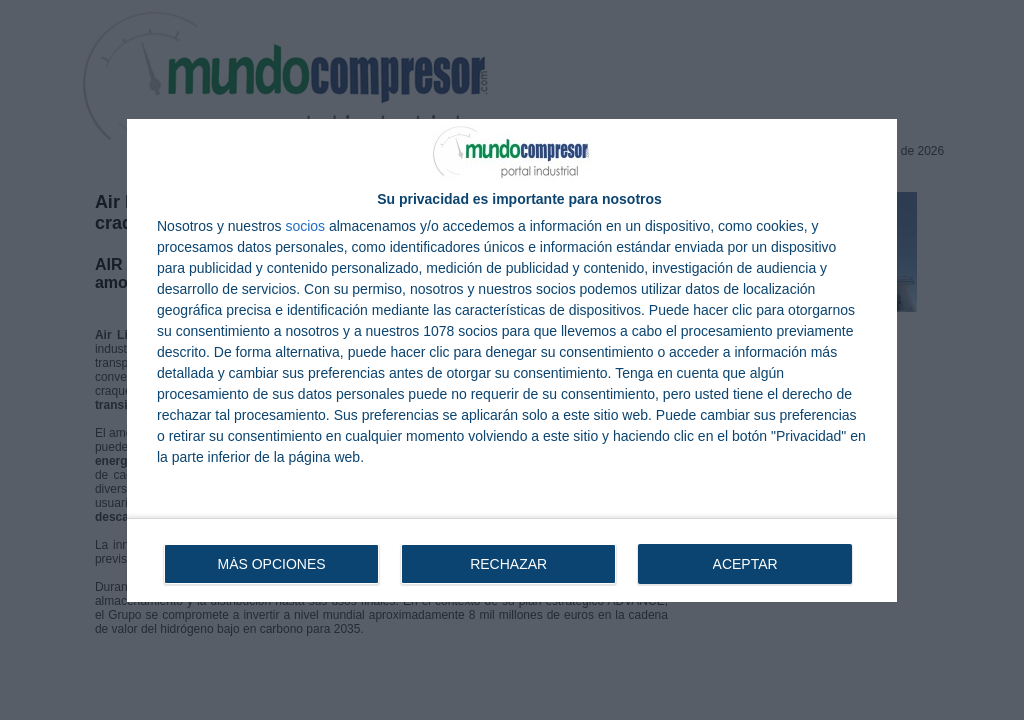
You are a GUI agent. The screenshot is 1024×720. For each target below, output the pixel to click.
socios (305, 226)
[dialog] (512, 360)
